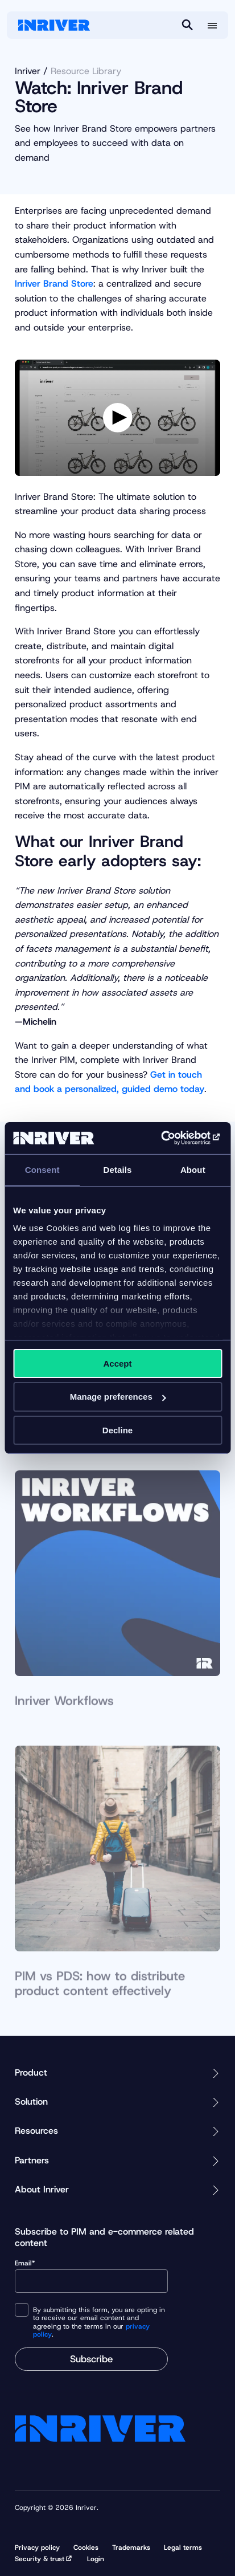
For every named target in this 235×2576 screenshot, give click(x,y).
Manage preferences (118, 1396)
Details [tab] (118, 1169)
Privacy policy (37, 2547)
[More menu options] (212, 25)
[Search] (187, 25)
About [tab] (192, 1169)
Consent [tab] (42, 1169)
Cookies (85, 2547)
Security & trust (39, 2558)
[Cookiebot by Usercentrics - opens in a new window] (172, 1138)
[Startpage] (54, 25)
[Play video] (118, 418)
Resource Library (86, 71)
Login (95, 2558)
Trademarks (131, 2547)
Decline (117, 1430)
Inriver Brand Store (54, 284)
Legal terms (183, 2547)
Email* (91, 2276)
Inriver (27, 71)
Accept (117, 1363)
